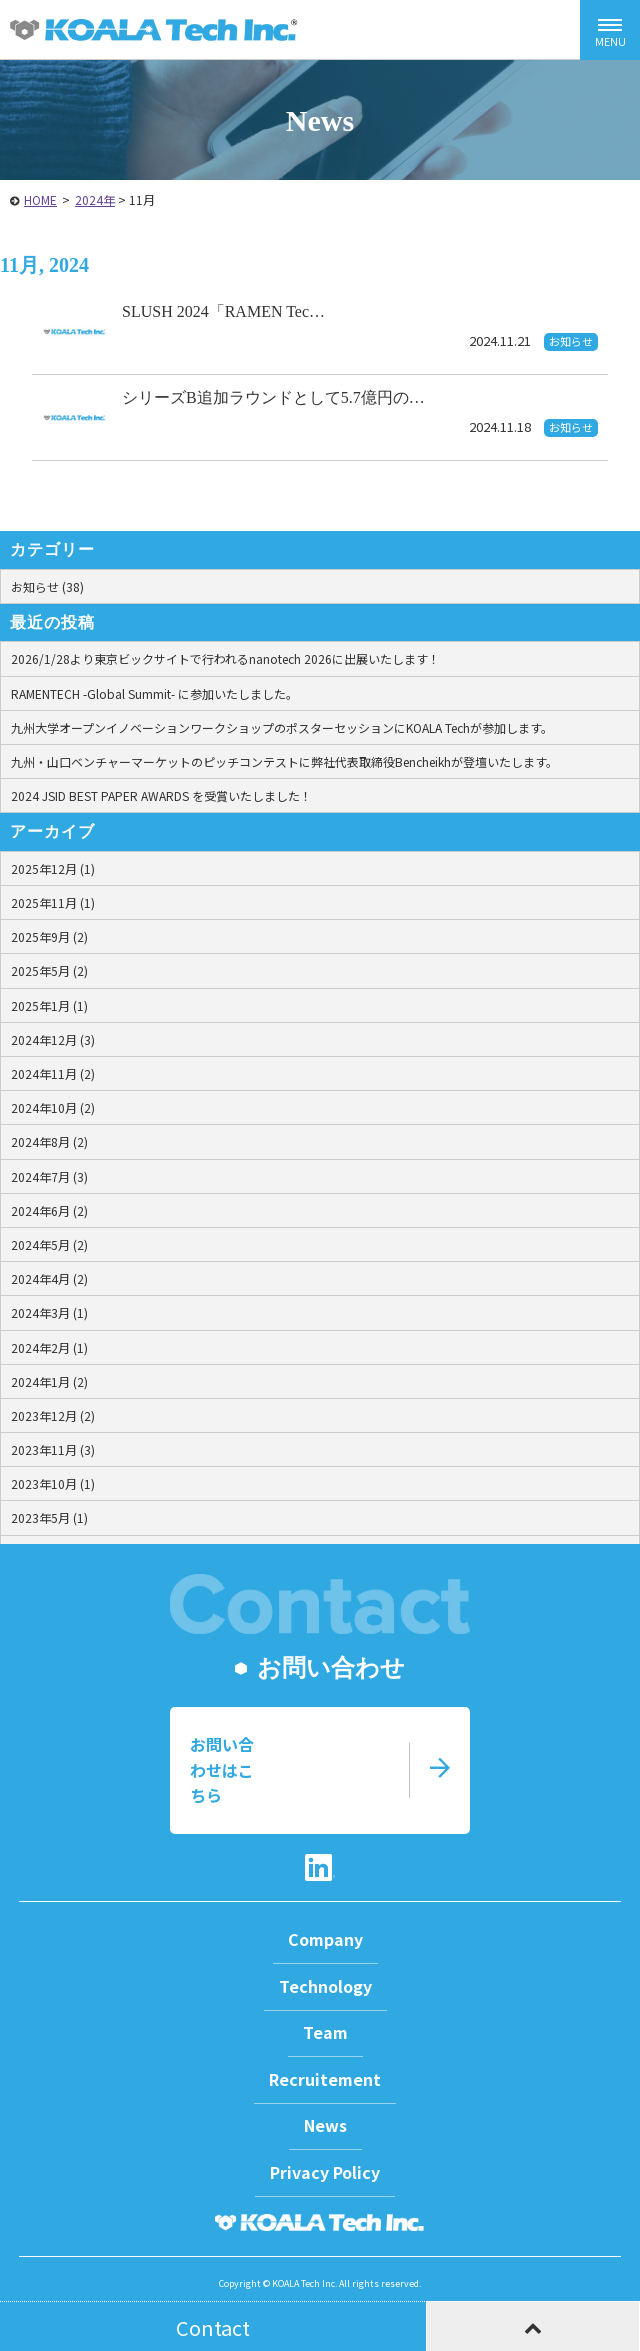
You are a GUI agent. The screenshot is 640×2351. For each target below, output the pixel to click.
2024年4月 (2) (49, 1278)
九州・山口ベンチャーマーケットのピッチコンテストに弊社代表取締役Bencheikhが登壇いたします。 (284, 761)
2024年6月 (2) (49, 1210)
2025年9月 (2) (49, 936)
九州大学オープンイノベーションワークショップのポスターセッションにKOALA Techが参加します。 (282, 727)
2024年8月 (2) (49, 1141)
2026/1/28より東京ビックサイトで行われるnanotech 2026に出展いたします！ (225, 658)
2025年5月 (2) (49, 970)
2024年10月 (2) (53, 1107)
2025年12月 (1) (53, 868)
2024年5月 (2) (49, 1244)
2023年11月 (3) (53, 1449)
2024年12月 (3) (53, 1039)
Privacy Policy (325, 2172)
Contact (213, 2327)
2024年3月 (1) (49, 1312)
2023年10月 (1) (53, 1483)
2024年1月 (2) (49, 1381)
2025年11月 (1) (53, 902)
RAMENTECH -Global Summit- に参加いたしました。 (154, 693)
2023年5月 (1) (49, 1517)
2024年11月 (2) (53, 1073)
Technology (325, 1986)
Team (325, 2032)
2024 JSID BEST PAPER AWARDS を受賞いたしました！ (161, 795)
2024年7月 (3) (49, 1176)
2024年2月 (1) (49, 1347)
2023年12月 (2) (53, 1415)
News (325, 2125)
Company (325, 1939)
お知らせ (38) (47, 586)
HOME (40, 199)
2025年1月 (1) (49, 1005)
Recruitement (325, 2079)
